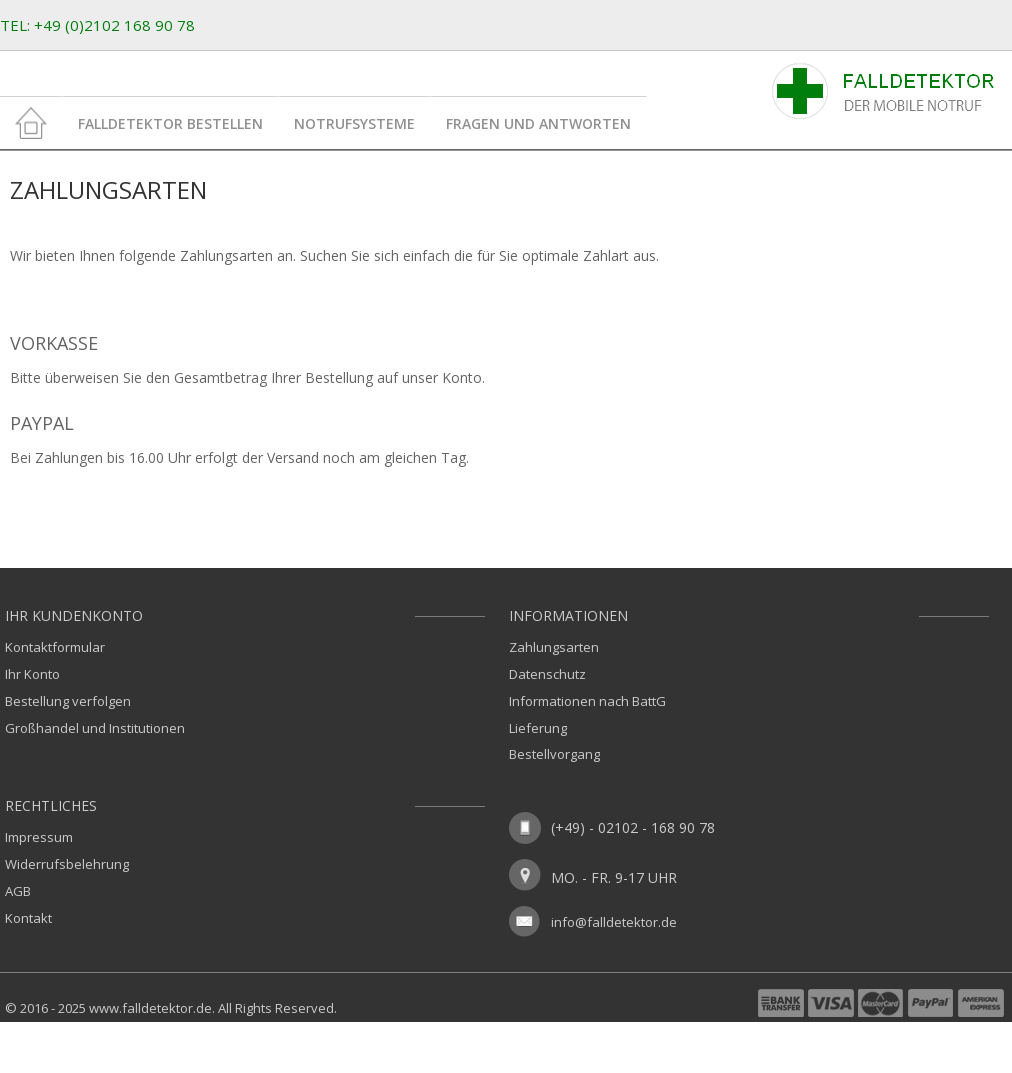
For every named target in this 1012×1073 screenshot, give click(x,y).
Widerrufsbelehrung (67, 864)
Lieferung (538, 728)
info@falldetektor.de (614, 922)
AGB (18, 891)
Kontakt (28, 918)
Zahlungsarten (554, 647)
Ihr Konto (32, 674)
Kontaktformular (55, 647)
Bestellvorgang (554, 754)
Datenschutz (547, 674)
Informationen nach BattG (587, 701)
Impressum (39, 837)
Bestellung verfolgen (68, 701)
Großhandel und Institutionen (95, 728)
